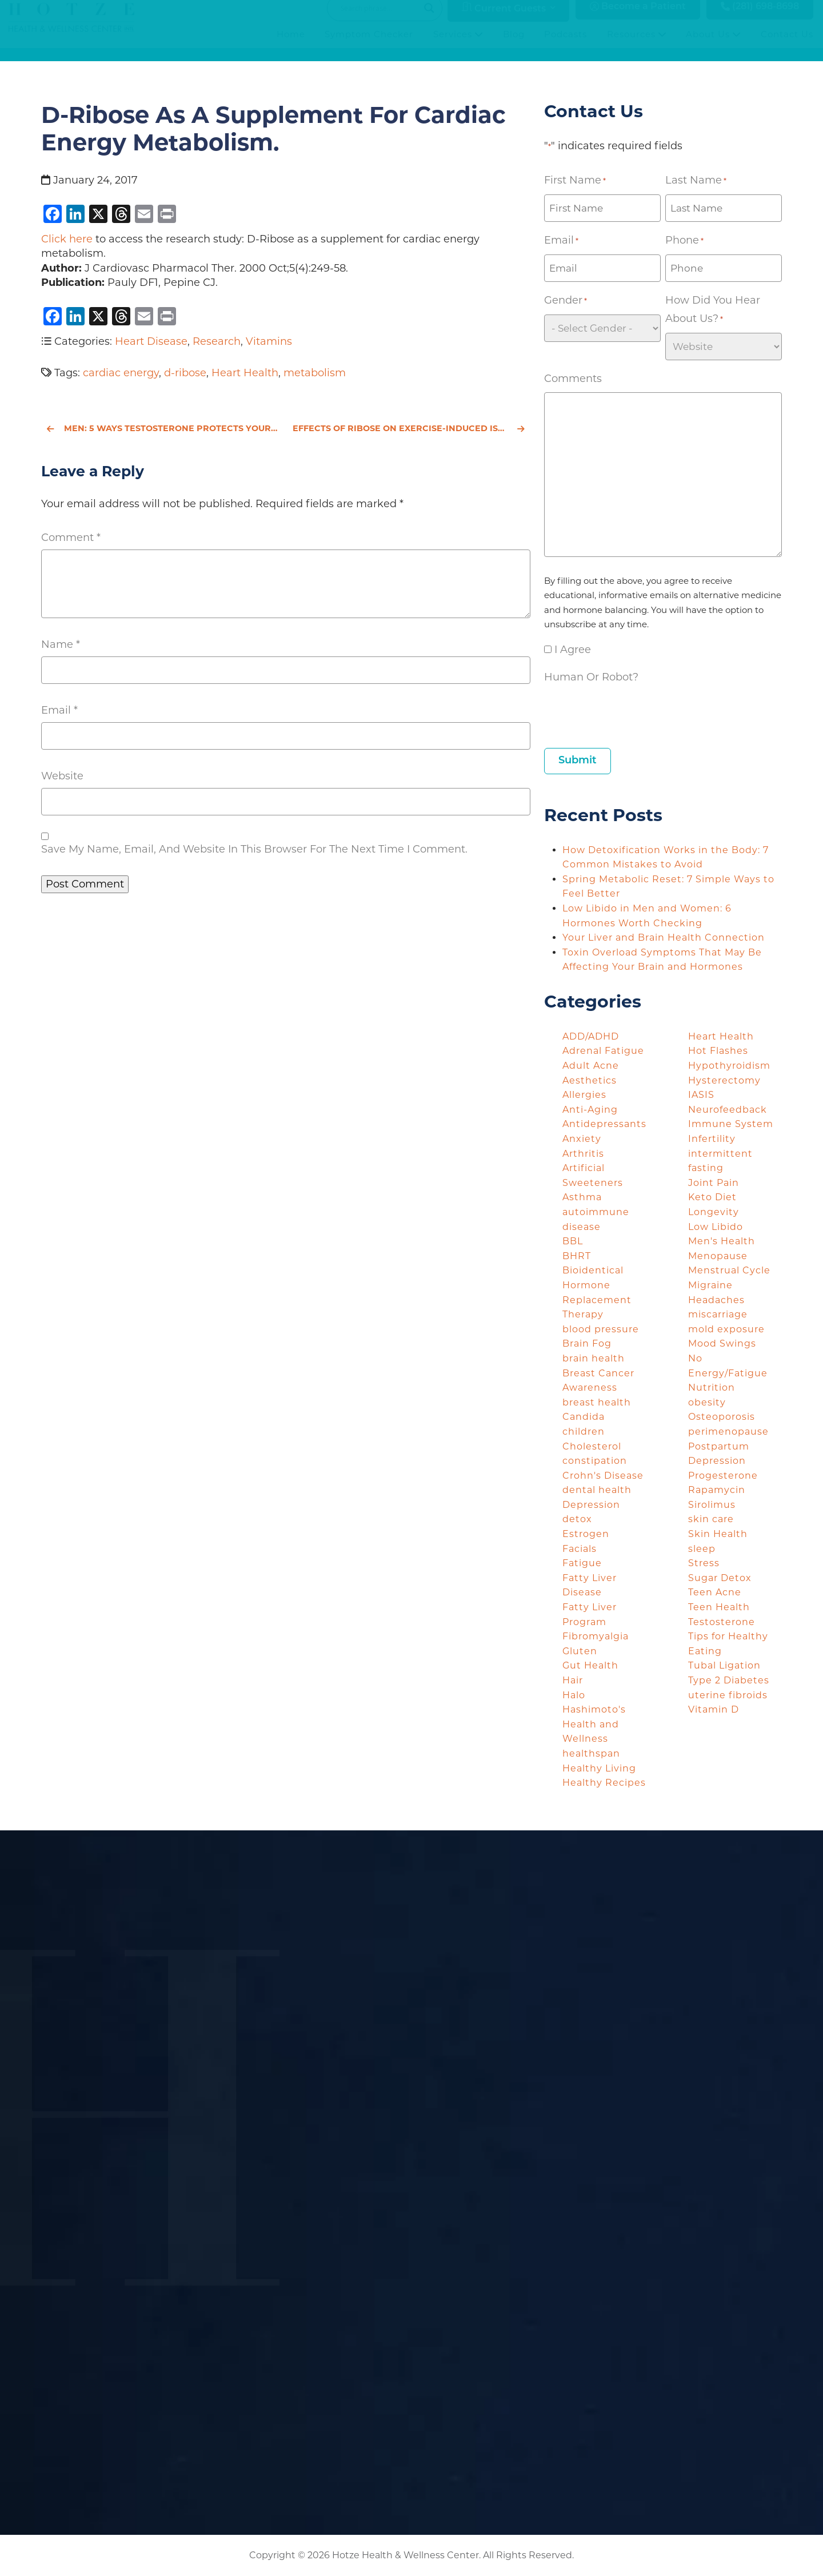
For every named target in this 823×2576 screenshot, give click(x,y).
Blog (514, 45)
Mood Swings (722, 1343)
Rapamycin (716, 1489)
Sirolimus (712, 1504)
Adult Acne (590, 1065)
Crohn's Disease (603, 1475)
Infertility (712, 1138)
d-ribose (185, 373)
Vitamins (269, 341)
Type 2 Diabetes (728, 1680)
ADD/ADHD (590, 1036)
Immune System (730, 1123)
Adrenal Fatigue (603, 1050)
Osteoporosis (721, 1416)
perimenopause (728, 1431)
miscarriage (718, 1314)
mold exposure (726, 1329)
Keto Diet (712, 1197)
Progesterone (723, 1475)
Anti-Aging (590, 1109)
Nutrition (711, 1387)
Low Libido (715, 1226)
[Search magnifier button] (429, 19)
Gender (565, 301)
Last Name (695, 181)
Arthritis (583, 1153)
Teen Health (719, 1607)
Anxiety (581, 1138)
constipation (594, 1460)
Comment (71, 537)
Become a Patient (638, 18)
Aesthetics (589, 1080)
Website (62, 776)
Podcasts (565, 45)
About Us (713, 45)
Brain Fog (587, 1343)
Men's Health (721, 1241)
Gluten (579, 1651)
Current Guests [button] (504, 19)
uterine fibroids (728, 1695)
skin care (711, 1519)
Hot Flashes (718, 1050)
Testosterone (721, 1622)
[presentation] (631, 713)
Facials (579, 1548)
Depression (591, 1504)
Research (217, 341)
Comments (573, 378)
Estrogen (585, 1533)
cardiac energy (121, 373)
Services (458, 45)
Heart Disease (151, 341)
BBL (572, 1241)
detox (577, 1519)
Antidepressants (604, 1123)
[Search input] (379, 19)
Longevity (713, 1212)
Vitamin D (713, 1709)
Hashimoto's (594, 1709)
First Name (575, 181)
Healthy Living (599, 1768)
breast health (596, 1402)
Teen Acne (714, 1592)
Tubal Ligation (724, 1665)
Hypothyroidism (729, 1065)
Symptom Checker (369, 45)
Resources (636, 45)
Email (59, 710)
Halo (573, 1695)
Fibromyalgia (595, 1636)
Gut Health (590, 1665)
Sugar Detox (720, 1577)
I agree (572, 649)
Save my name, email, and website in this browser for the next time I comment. (254, 849)
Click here (67, 239)
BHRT (576, 1256)
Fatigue (582, 1563)
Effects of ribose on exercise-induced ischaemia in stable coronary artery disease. (411, 428)
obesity (707, 1402)
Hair (572, 1680)
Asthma (582, 1197)
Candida (583, 1416)
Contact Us (787, 45)
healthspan (591, 1753)
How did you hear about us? (712, 311)
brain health (593, 1358)
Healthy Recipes (604, 1782)
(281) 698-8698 (760, 18)
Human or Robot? (591, 677)
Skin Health (718, 1533)
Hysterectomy (724, 1080)
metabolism (314, 373)
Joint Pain (713, 1182)
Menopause (718, 1256)
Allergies (584, 1094)
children (583, 1431)
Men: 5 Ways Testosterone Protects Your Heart (163, 428)
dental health (597, 1489)
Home (291, 45)
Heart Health (244, 373)
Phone (684, 241)
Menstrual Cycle (729, 1270)
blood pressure (600, 1329)
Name (60, 644)
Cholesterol (591, 1446)
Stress (704, 1563)
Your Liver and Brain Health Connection (665, 937)
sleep (702, 1548)
